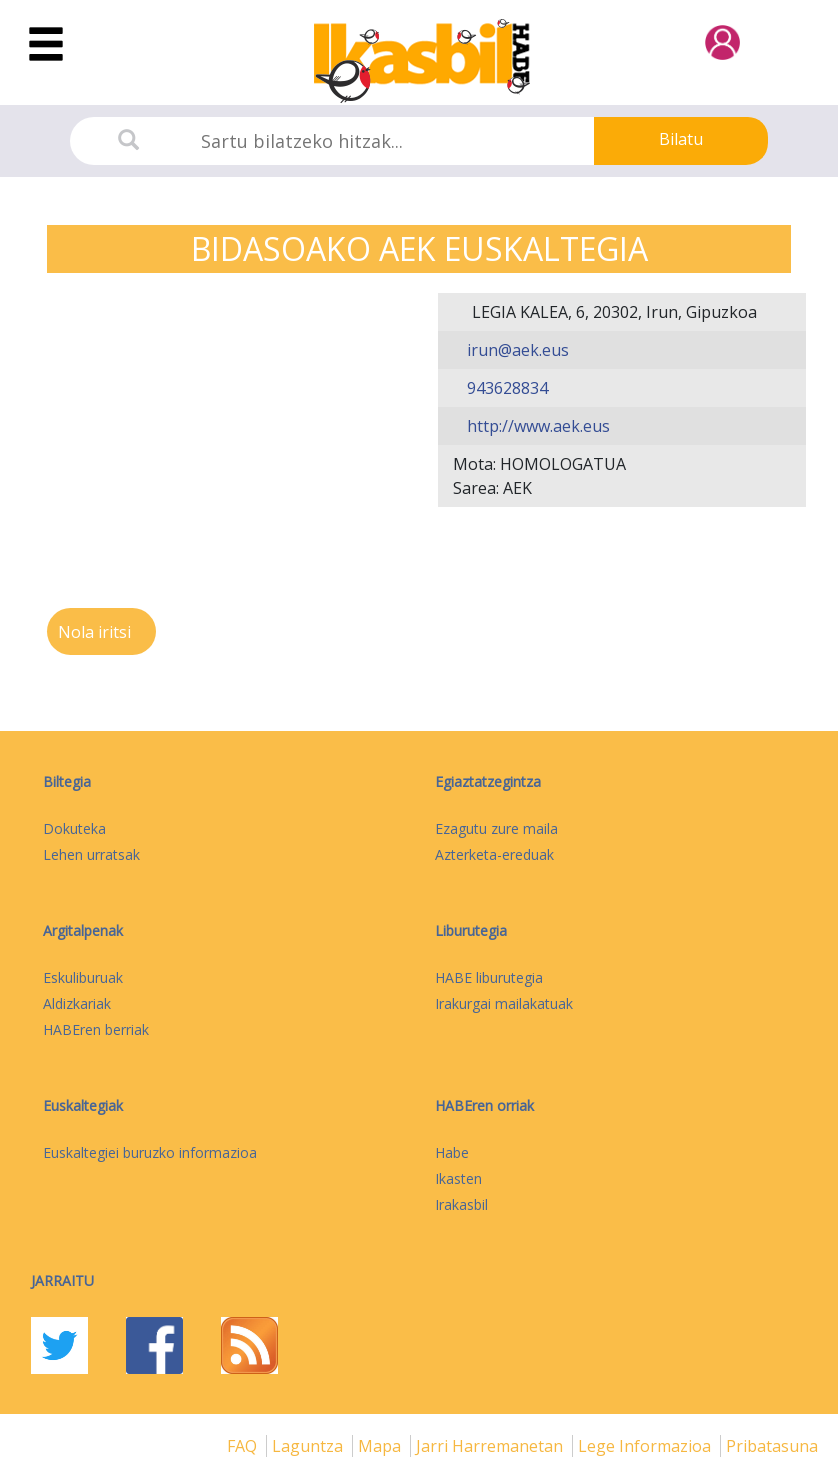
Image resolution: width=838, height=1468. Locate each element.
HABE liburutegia (489, 977)
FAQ (244, 1446)
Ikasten (458, 1178)
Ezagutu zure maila (496, 828)
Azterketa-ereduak (494, 854)
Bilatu (681, 139)
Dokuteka (74, 828)
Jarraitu (62, 1280)
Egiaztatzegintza (488, 781)
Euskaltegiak (83, 1105)
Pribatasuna (772, 1446)
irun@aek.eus (516, 350)
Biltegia (67, 781)
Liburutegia (471, 930)
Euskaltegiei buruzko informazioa (150, 1152)
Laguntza (309, 1446)
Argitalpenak (83, 930)
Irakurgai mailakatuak (504, 1003)
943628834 (505, 388)
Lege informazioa (646, 1446)
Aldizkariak (77, 1003)
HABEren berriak (96, 1029)
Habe (452, 1152)
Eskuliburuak (83, 977)
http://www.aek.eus (536, 426)
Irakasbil (461, 1204)
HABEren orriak (484, 1105)
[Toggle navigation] (46, 45)
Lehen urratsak (91, 854)
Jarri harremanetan (491, 1446)
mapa (381, 1446)
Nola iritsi (96, 632)
